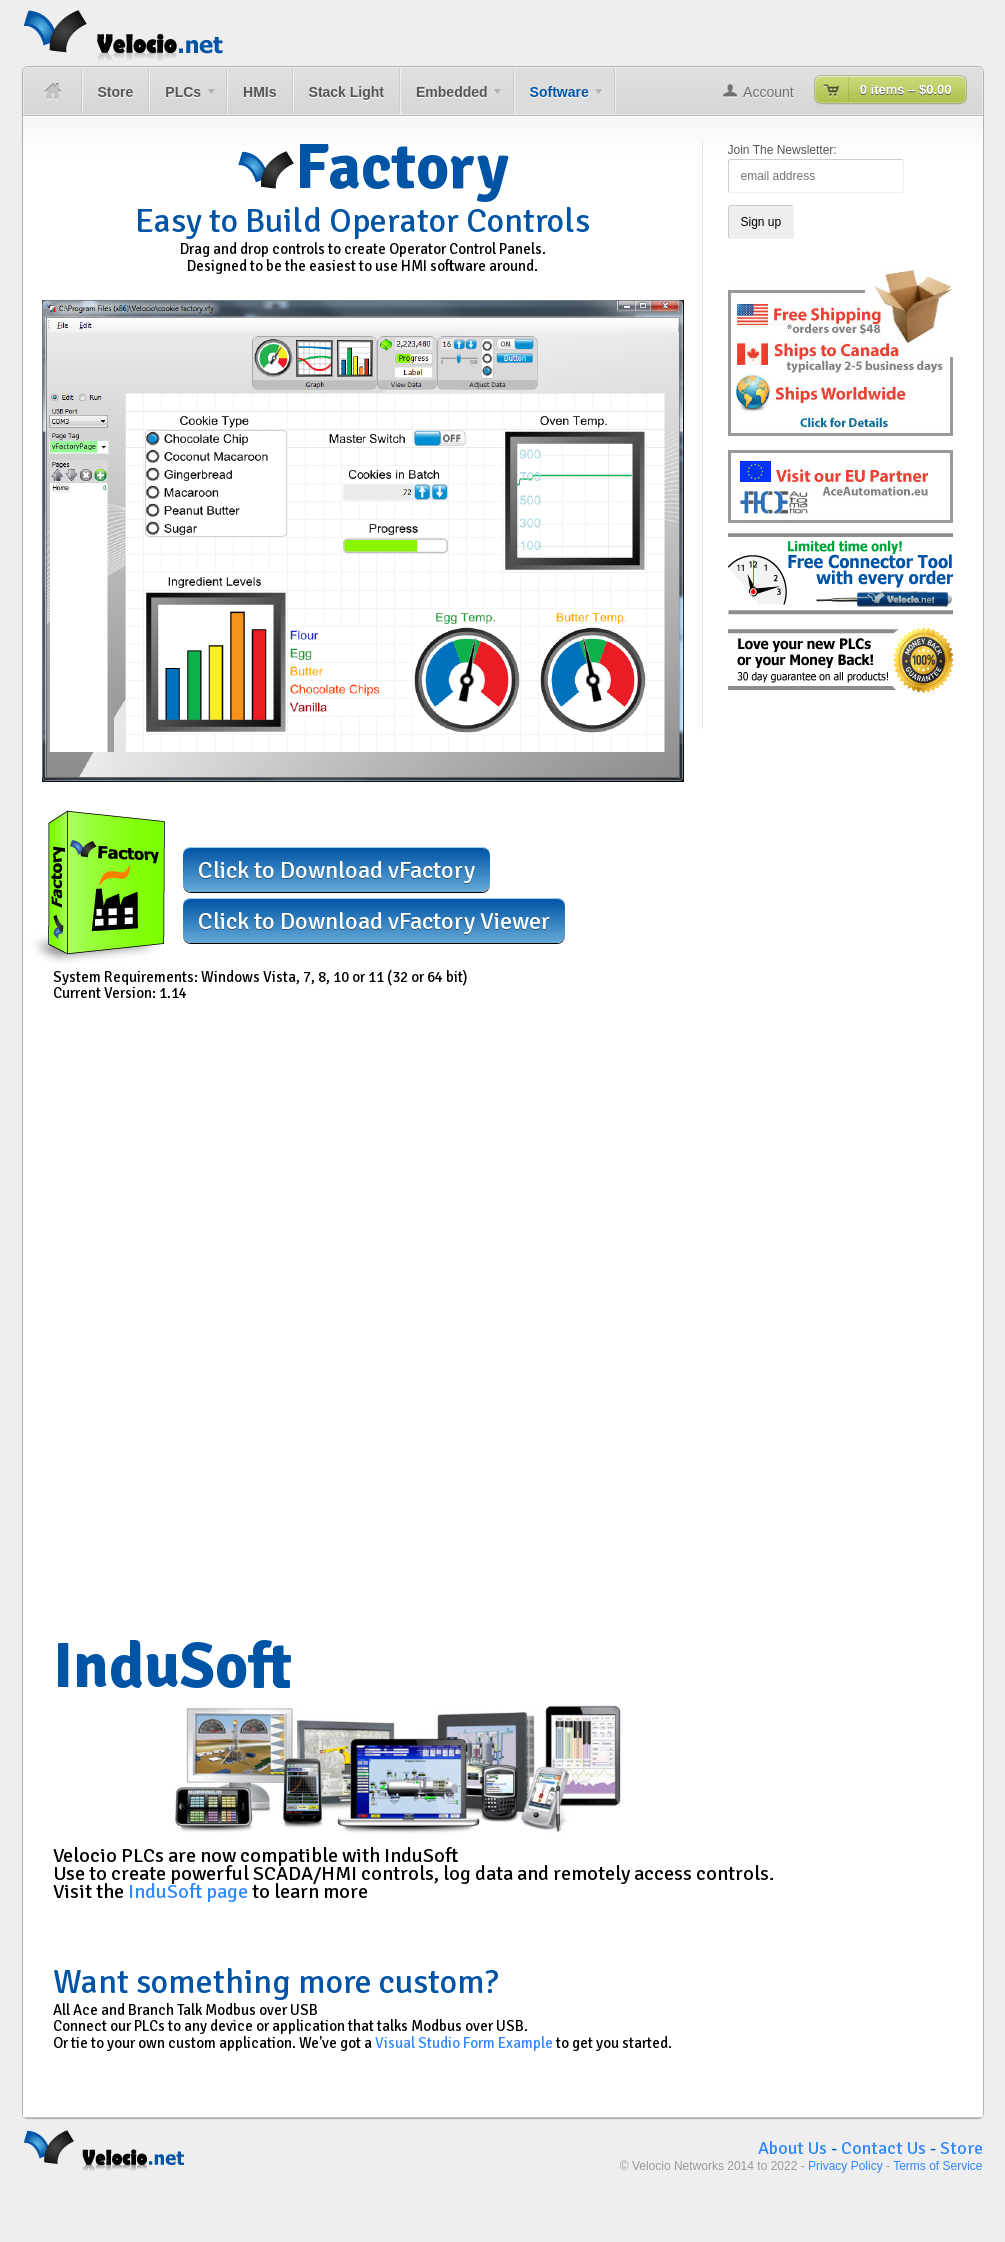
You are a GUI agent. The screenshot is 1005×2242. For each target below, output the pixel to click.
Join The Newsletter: (782, 150)
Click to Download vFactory (336, 870)
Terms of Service (937, 2166)
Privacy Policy (845, 2166)
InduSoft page (188, 1891)
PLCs (183, 99)
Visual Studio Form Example (464, 2043)
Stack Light (346, 92)
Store (116, 92)
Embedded (452, 99)
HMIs (259, 92)
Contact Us (883, 2148)
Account (768, 92)
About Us (792, 2148)
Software (560, 99)
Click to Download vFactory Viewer (374, 921)
